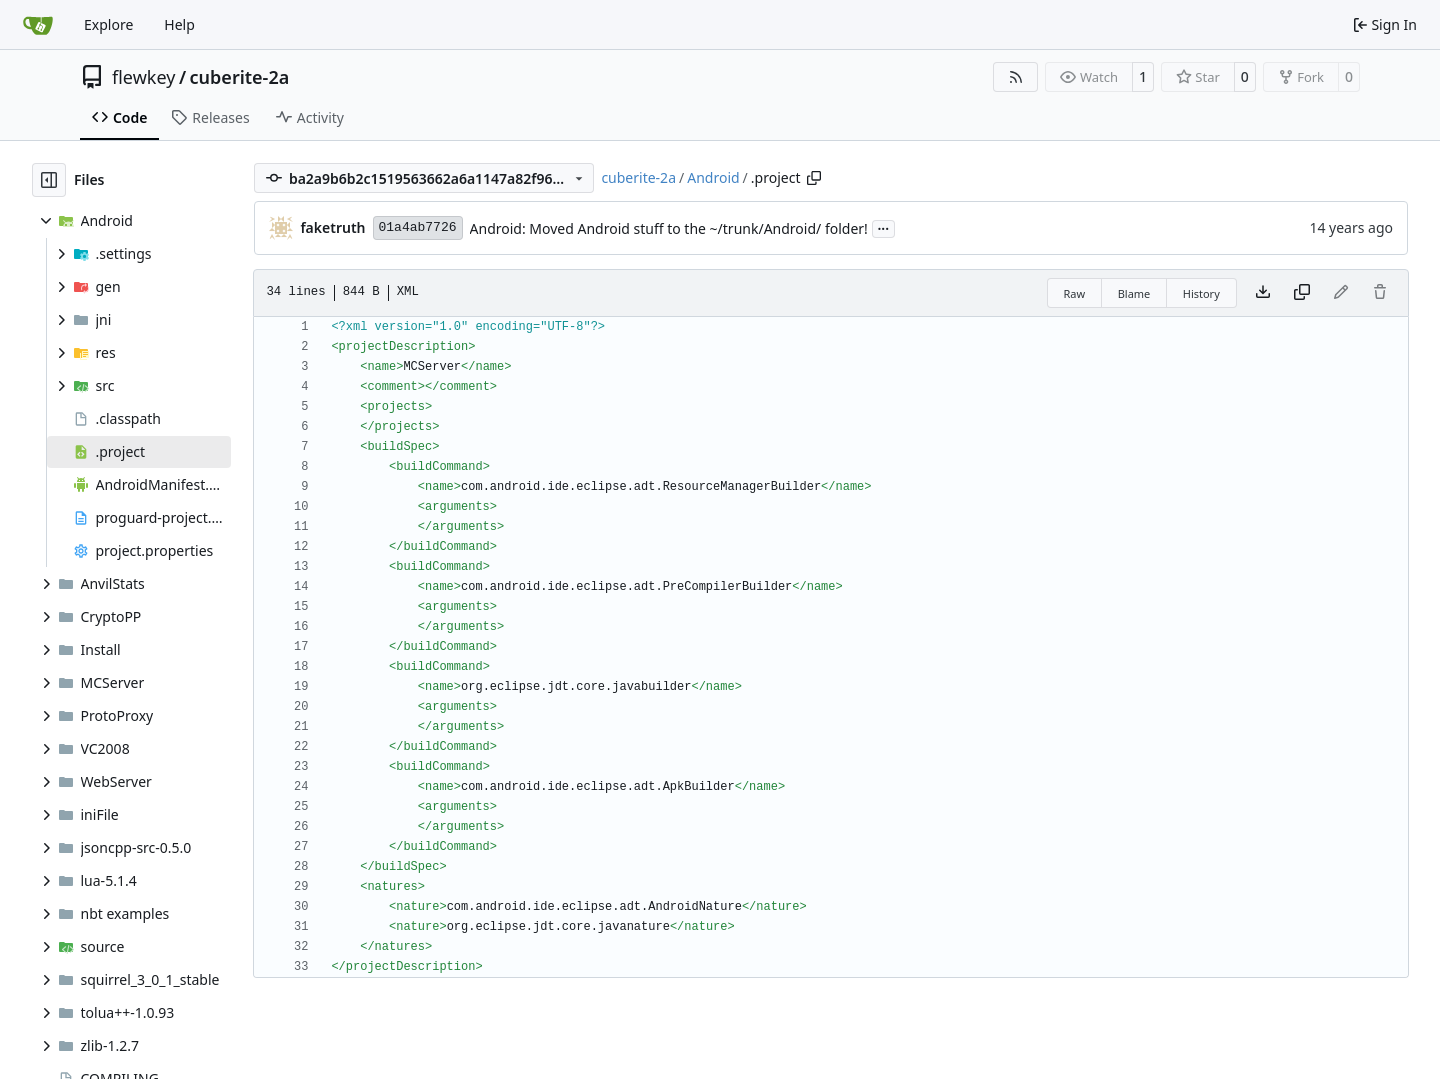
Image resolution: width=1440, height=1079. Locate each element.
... (884, 227)
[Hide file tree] (49, 180)
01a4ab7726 (418, 227)
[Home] (38, 25)
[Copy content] (1302, 293)
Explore (108, 24)
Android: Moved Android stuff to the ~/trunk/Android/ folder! (669, 228)
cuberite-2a (240, 77)
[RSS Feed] (1016, 77)
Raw (1075, 293)
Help (179, 24)
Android (713, 177)
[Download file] (1263, 293)
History (1201, 293)
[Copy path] (814, 178)
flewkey (143, 77)
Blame (1134, 293)
